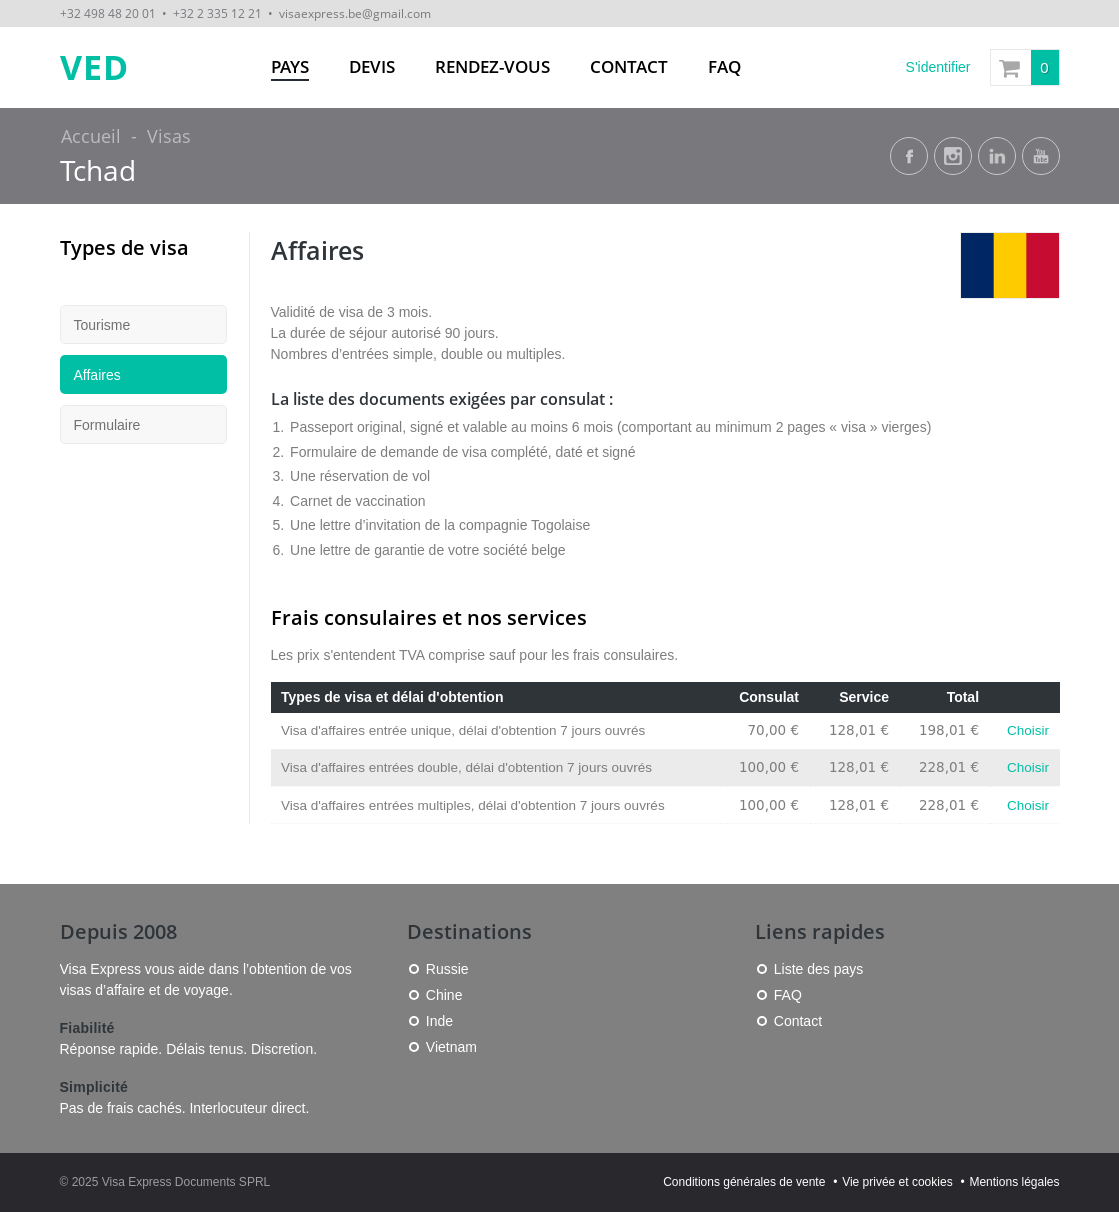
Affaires (97, 375)
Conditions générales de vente (744, 1182)
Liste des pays (819, 969)
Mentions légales (1014, 1182)
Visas (169, 136)
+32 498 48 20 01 (108, 13)
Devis (372, 66)
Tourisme (102, 325)
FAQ (724, 66)
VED (94, 67)
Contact (629, 66)
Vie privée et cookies (897, 1182)
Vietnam (451, 1047)
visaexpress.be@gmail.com (355, 13)
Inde (439, 1021)
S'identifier (938, 67)
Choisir (1028, 730)
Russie (447, 969)
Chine (444, 995)
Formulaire (107, 425)
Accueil (91, 136)
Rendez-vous (492, 66)
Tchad (98, 170)
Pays (290, 66)
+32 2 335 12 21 (217, 13)
